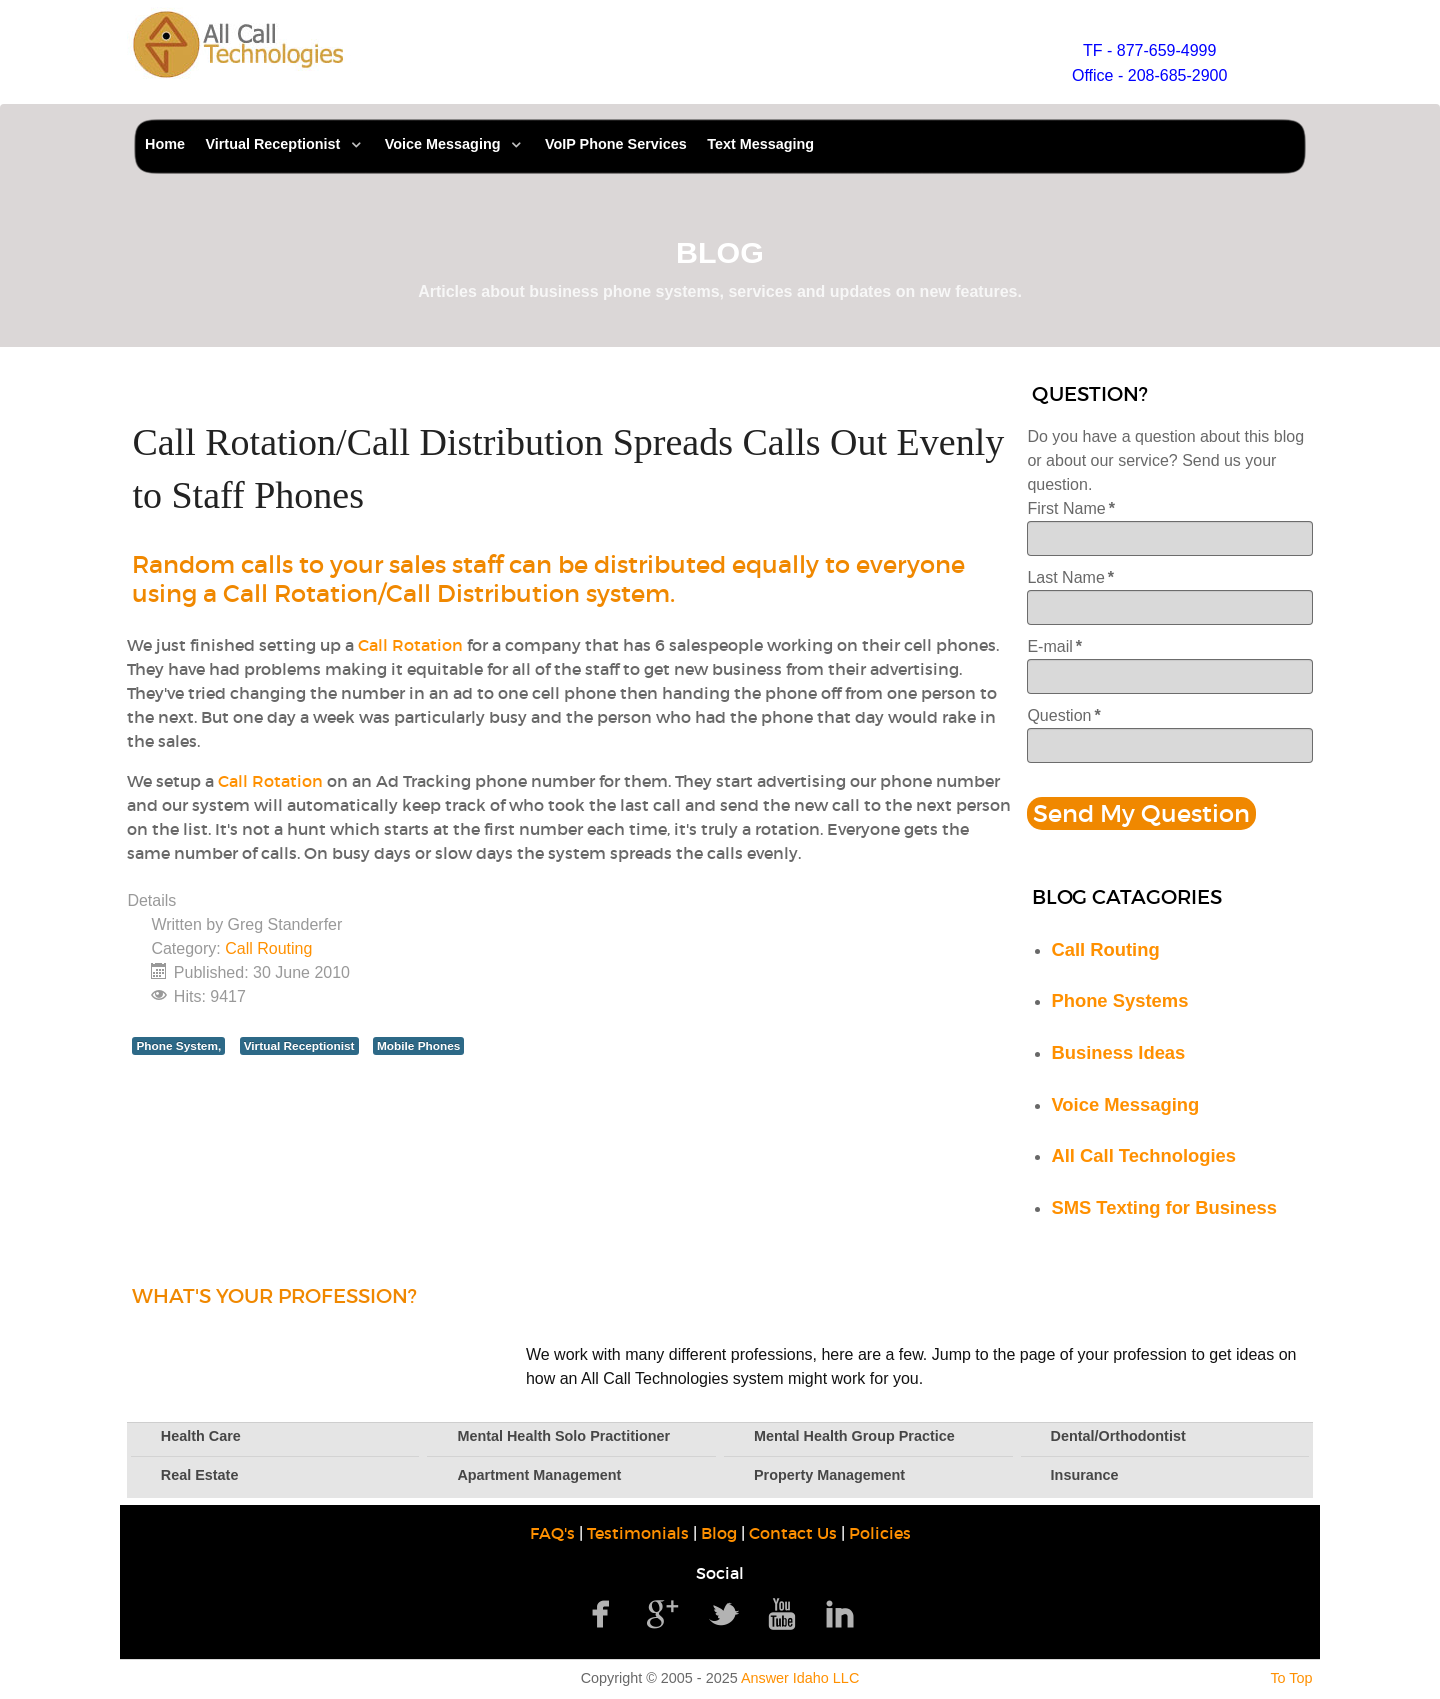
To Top (1291, 1678)
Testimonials (638, 1533)
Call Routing (268, 948)
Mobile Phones (418, 1046)
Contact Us (793, 1533)
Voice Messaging (1125, 1104)
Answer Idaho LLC (800, 1678)
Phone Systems (1119, 1000)
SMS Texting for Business (1164, 1207)
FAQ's (552, 1533)
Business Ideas (1118, 1052)
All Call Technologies (1143, 1155)
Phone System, (178, 1046)
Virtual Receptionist (299, 1046)
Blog (719, 1533)
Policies (880, 1533)
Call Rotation (410, 645)
